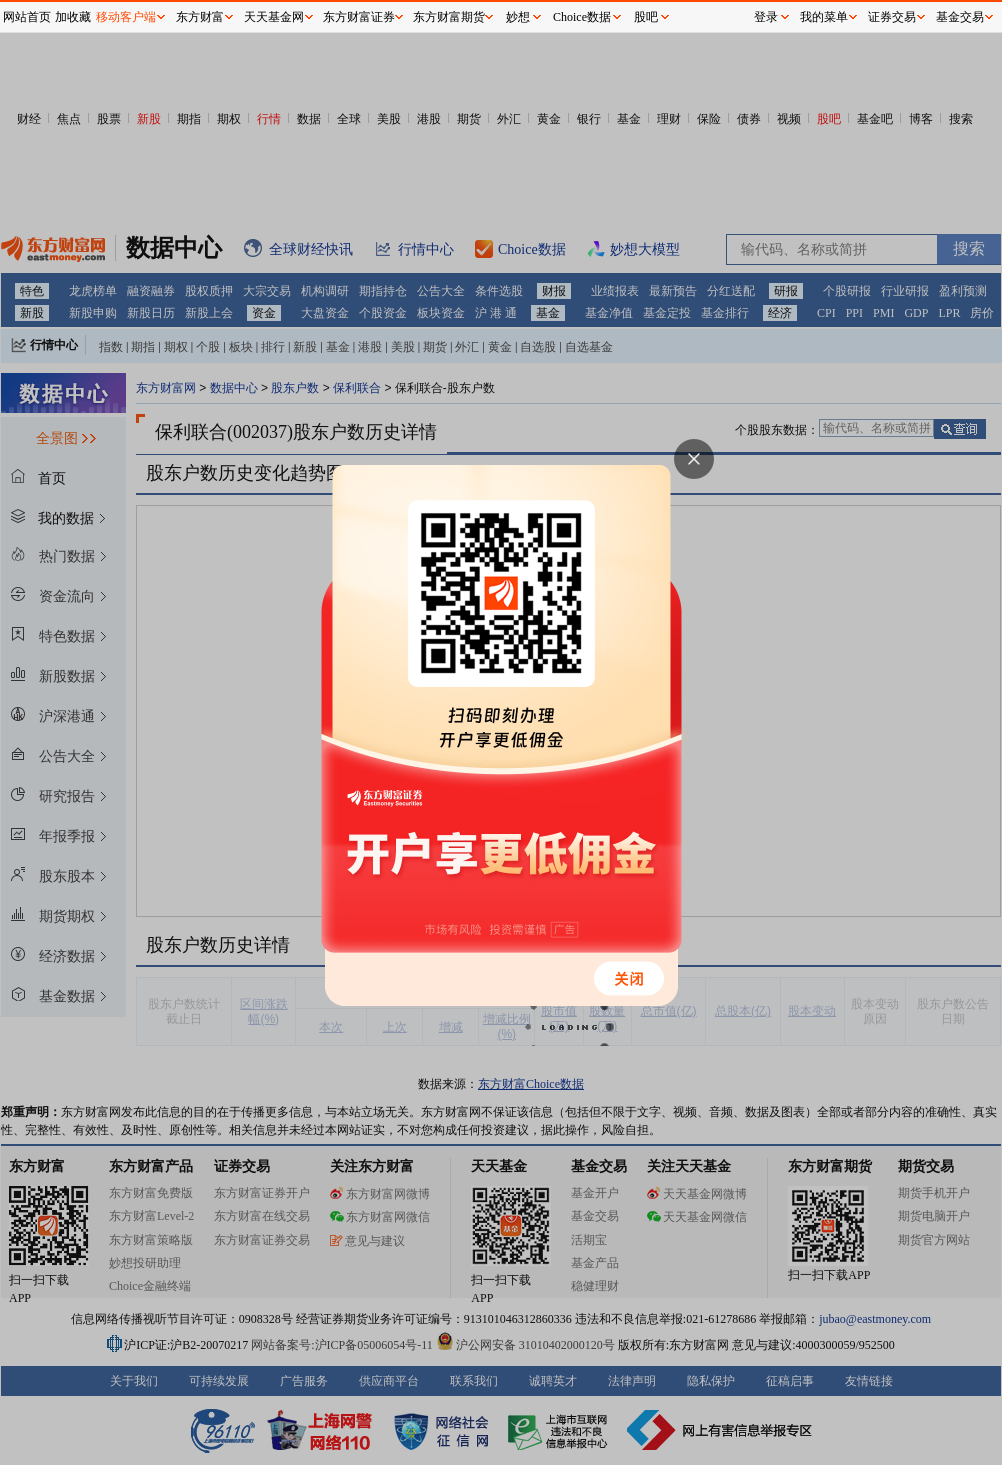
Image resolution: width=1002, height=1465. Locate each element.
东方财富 (200, 17)
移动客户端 (126, 17)
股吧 (646, 17)
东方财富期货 (449, 17)
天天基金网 (274, 17)
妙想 (518, 17)
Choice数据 (582, 17)
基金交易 (960, 17)
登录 (766, 17)
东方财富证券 (359, 17)
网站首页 (27, 17)
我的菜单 (824, 17)
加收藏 (73, 17)
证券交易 (892, 17)
